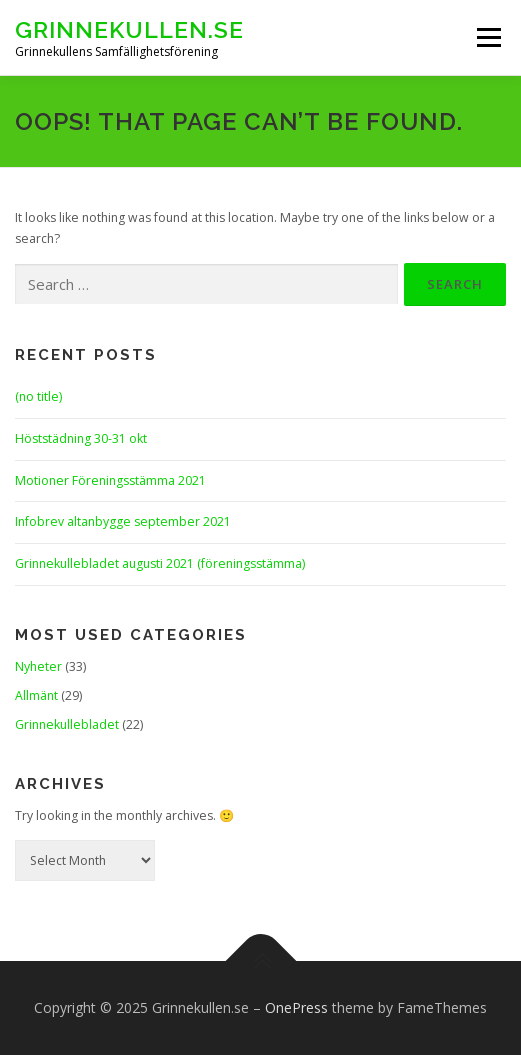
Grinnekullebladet (67, 724)
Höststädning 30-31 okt (81, 438)
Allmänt (36, 695)
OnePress (296, 1007)
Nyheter (38, 666)
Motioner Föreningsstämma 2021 (110, 480)
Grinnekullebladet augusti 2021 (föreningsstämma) (160, 563)
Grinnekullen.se (129, 29)
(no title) (38, 396)
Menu (487, 37)
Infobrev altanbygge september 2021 (123, 521)
